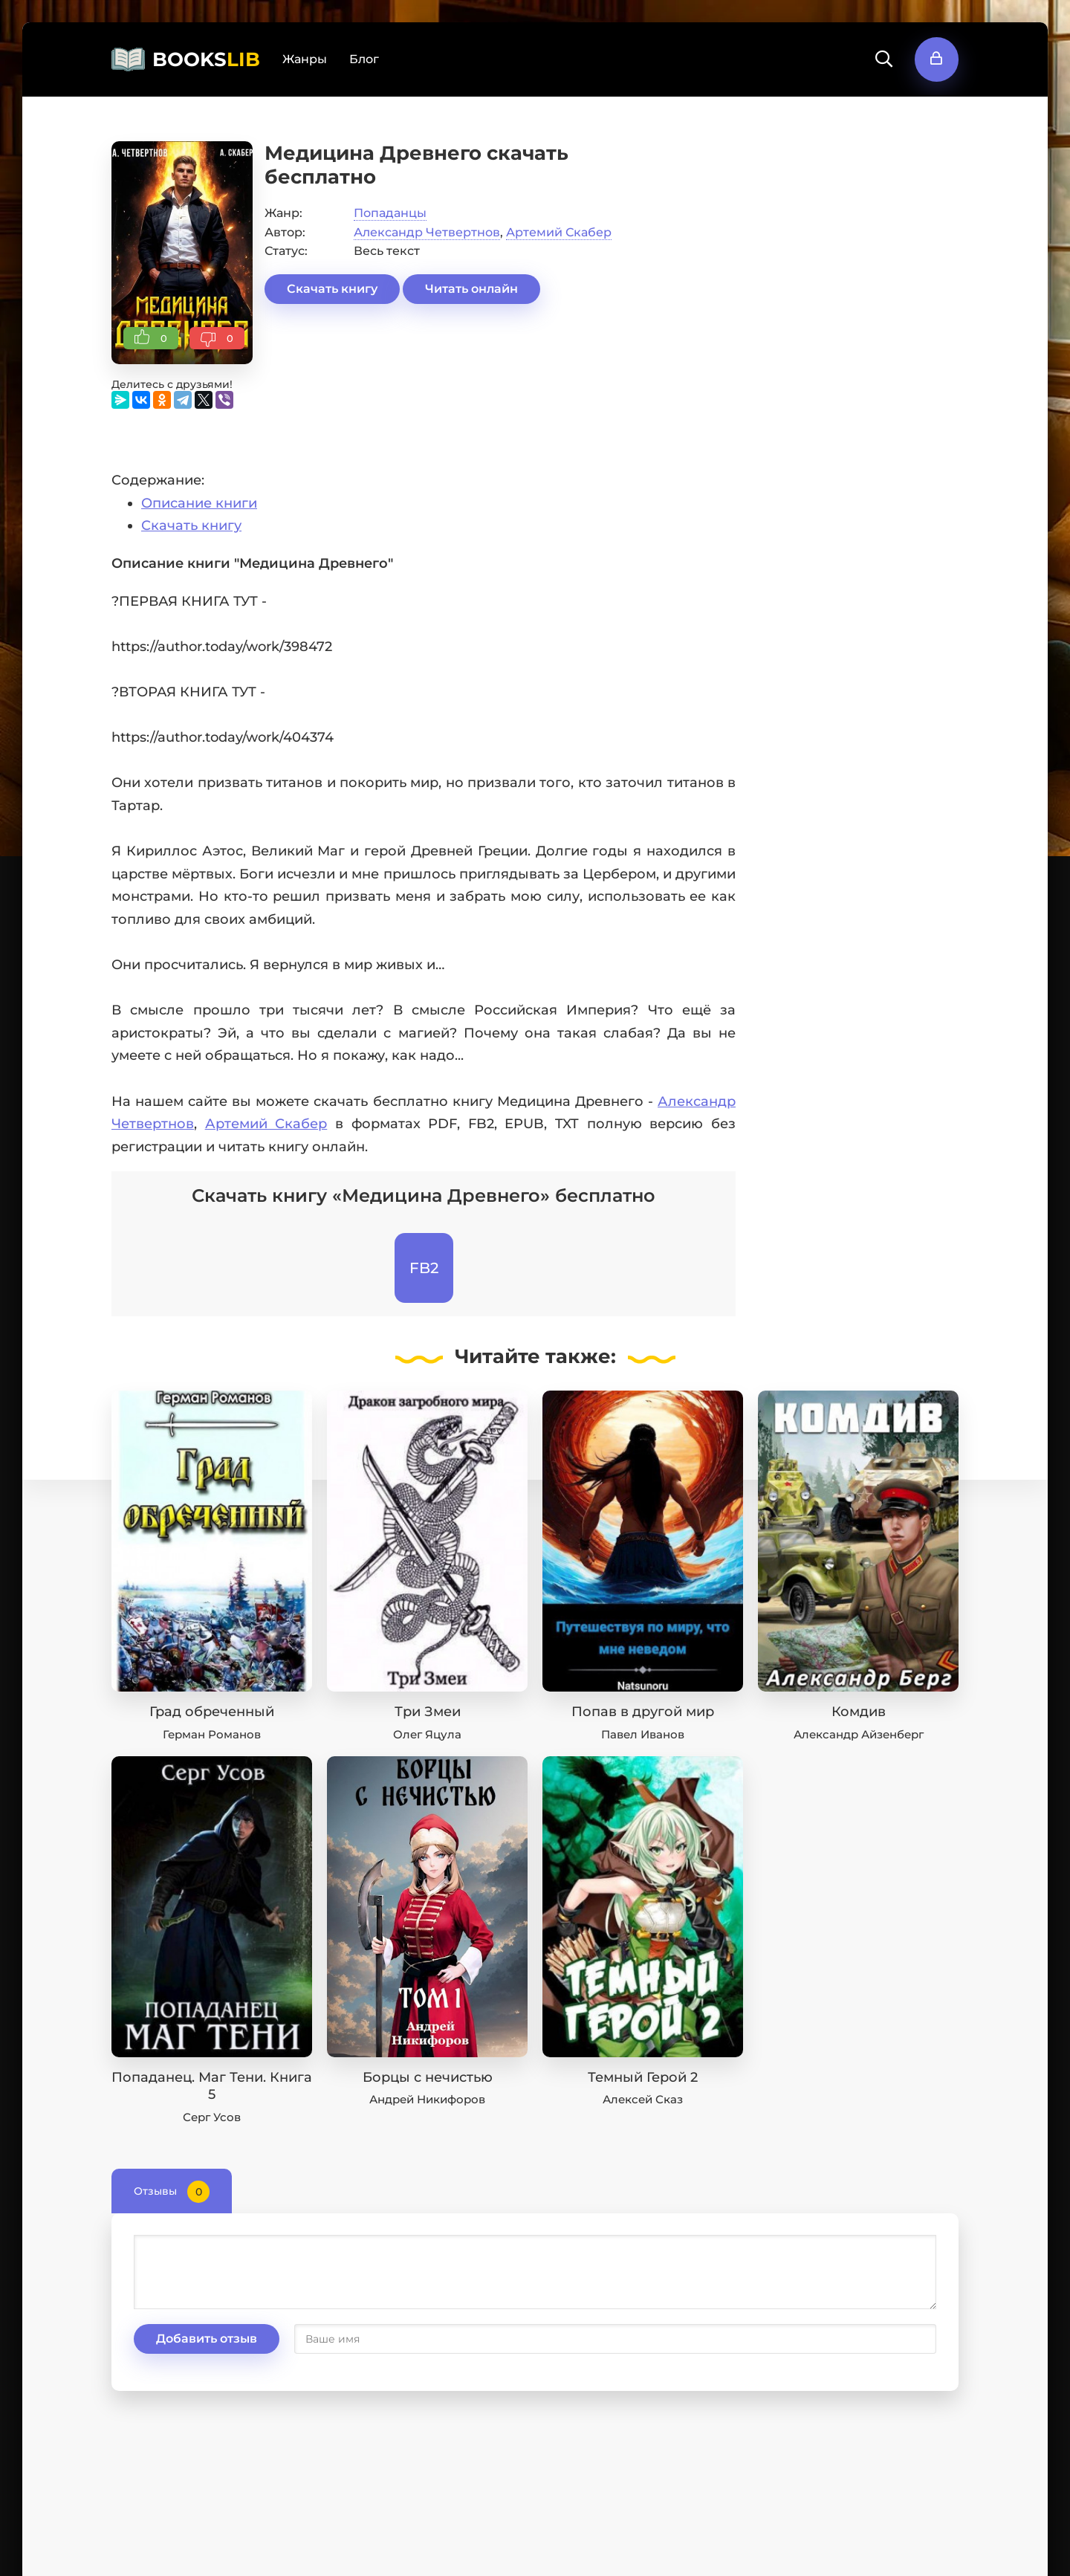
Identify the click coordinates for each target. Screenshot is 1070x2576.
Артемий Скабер (559, 232)
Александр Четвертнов (427, 232)
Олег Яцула (427, 1734)
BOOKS (206, 59)
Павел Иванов (642, 1734)
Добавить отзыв (206, 2338)
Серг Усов (212, 2117)
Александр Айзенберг (859, 1734)
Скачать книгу (332, 289)
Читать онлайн (471, 289)
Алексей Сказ (643, 2099)
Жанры (304, 59)
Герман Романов (212, 1734)
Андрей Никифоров (427, 2099)
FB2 (423, 1268)
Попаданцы (390, 213)
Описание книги (199, 503)
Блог (364, 59)
